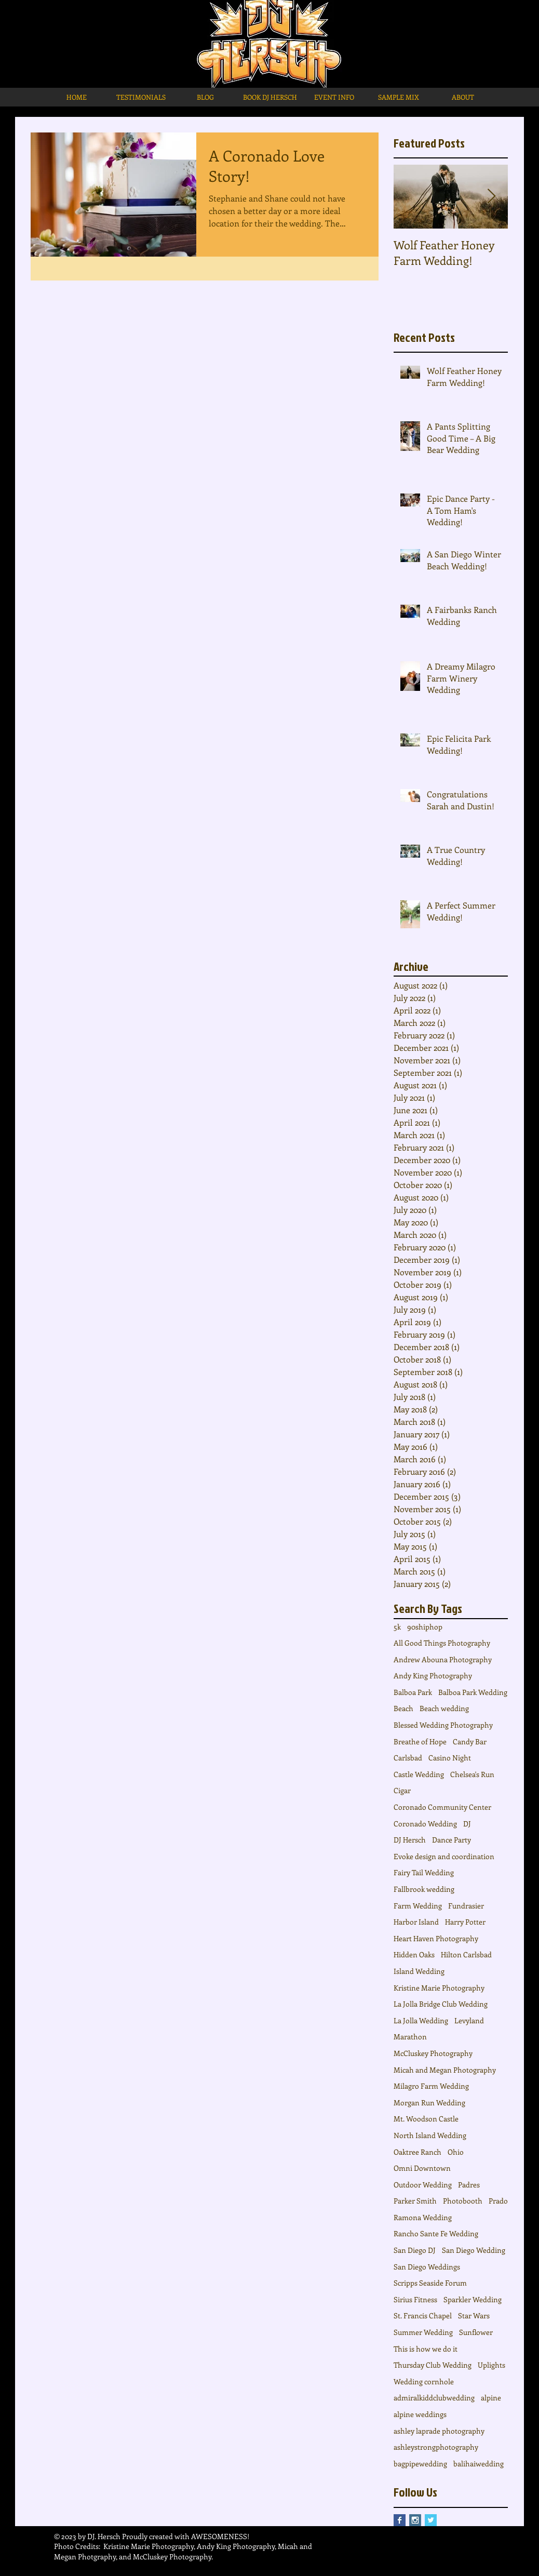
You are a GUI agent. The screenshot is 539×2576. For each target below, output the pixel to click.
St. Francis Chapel (423, 2315)
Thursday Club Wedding (432, 2365)
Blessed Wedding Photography (443, 1725)
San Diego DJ (415, 2250)
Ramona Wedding (423, 2217)
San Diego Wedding (473, 2250)
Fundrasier (466, 1906)
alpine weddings (420, 2414)
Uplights (491, 2365)
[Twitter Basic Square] (431, 2520)
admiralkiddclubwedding (434, 2398)
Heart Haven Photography (436, 1938)
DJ (467, 1823)
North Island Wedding (430, 2135)
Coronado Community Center (442, 1807)
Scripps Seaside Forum (430, 2283)
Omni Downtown (422, 2168)
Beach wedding (444, 1708)
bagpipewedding (420, 2463)
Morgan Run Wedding (429, 2102)
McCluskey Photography (433, 2053)
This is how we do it (425, 2349)
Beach (403, 1708)
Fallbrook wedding (424, 1889)
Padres (469, 2185)
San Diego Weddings (427, 2267)
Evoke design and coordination (444, 1856)
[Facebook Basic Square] (400, 2520)
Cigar (402, 1790)
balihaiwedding (478, 2463)
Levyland (469, 2020)
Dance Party (451, 1840)
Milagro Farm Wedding (431, 2086)
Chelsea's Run (472, 1774)
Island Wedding (419, 1971)
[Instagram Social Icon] (415, 2520)
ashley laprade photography (439, 2431)
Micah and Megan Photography (445, 2070)
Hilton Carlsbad (466, 1954)
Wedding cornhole (424, 2381)
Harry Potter (465, 1922)
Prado (498, 2201)
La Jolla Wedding (421, 2020)
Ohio (456, 2152)
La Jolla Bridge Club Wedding (441, 2004)
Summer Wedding (423, 2332)
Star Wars (474, 2315)
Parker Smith (415, 2201)
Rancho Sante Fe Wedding (436, 2233)
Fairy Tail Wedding (424, 1872)
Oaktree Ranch (417, 2152)
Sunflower (476, 2332)
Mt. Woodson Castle (426, 2119)
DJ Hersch (410, 1840)
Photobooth (462, 2201)
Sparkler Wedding (472, 2299)
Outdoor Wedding (423, 2185)
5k (397, 1627)
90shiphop (424, 1627)
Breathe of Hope (420, 1741)
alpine (491, 2398)
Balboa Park (413, 1692)
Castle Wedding (419, 1774)
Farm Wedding (418, 1906)
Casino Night (449, 1758)
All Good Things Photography (442, 1643)
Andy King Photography (433, 1675)
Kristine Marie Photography (439, 1988)
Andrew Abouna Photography (443, 1659)
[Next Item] (491, 197)
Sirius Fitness (415, 2299)
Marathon (410, 2036)
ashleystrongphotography (436, 2447)
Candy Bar (470, 1741)
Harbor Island (416, 1922)
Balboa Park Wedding (472, 1692)
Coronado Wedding (425, 1823)
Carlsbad (408, 1758)
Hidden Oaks (414, 1954)
